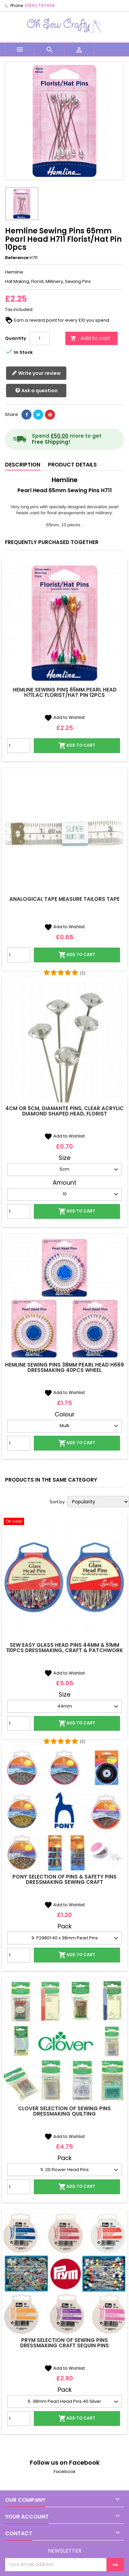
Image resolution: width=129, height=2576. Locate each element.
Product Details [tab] (72, 464)
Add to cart (90, 338)
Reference (16, 258)
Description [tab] (22, 464)
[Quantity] (39, 338)
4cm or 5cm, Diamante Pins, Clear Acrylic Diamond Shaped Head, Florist (64, 1111)
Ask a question (36, 390)
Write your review (36, 373)
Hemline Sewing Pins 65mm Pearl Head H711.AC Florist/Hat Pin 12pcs (65, 692)
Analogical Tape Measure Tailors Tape (64, 898)
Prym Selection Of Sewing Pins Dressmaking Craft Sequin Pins (64, 2343)
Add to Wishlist (64, 717)
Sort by (57, 1502)
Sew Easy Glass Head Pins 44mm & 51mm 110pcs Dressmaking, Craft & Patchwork (64, 1647)
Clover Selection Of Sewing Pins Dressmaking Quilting (64, 2111)
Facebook (65, 2471)
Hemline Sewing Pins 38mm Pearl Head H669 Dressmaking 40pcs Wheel (64, 1367)
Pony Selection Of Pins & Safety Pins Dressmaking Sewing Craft (64, 1879)
